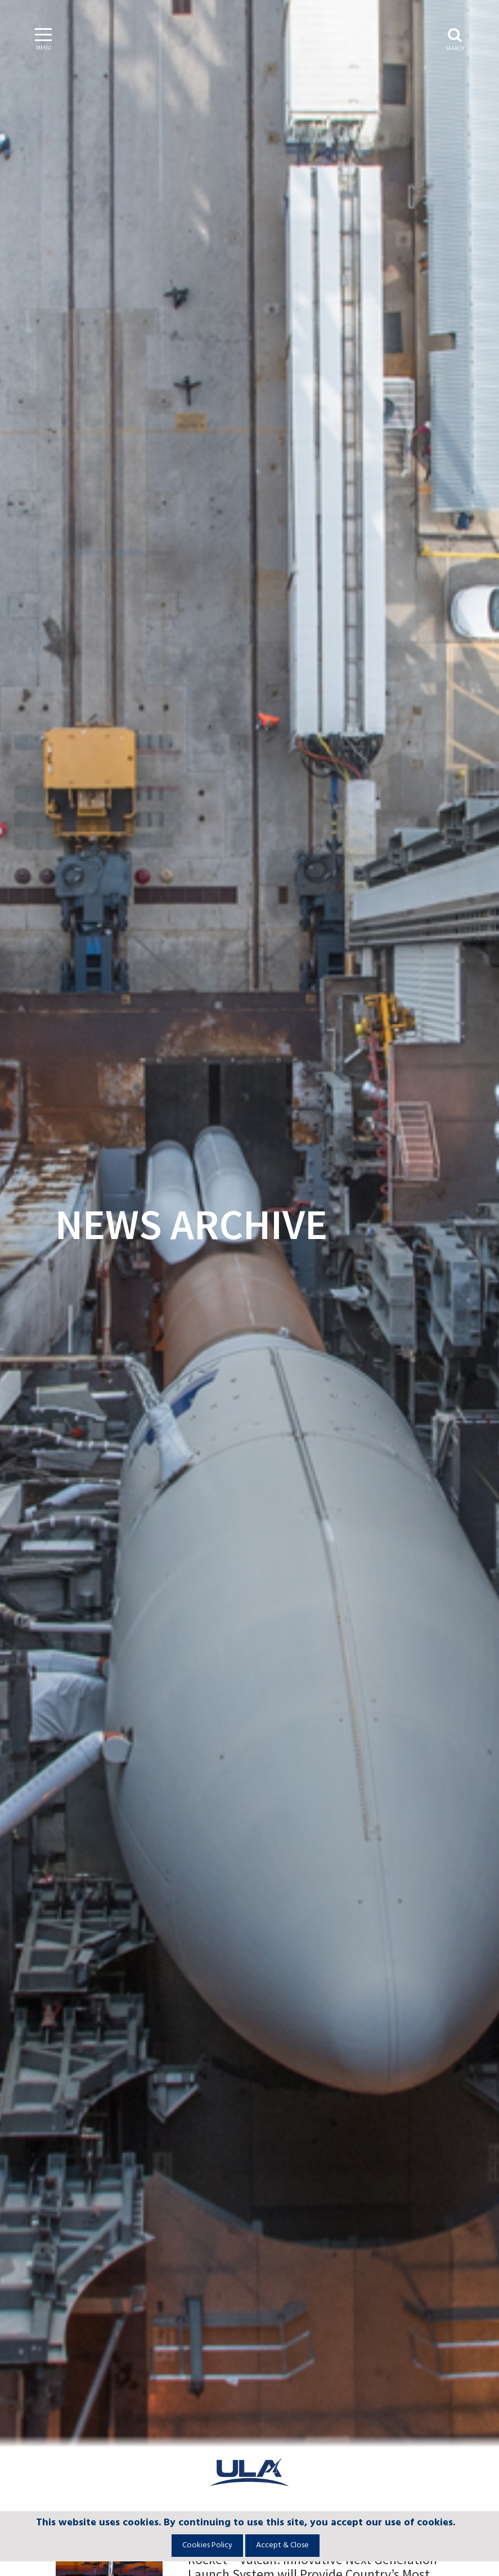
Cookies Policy (207, 2545)
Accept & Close (282, 2545)
